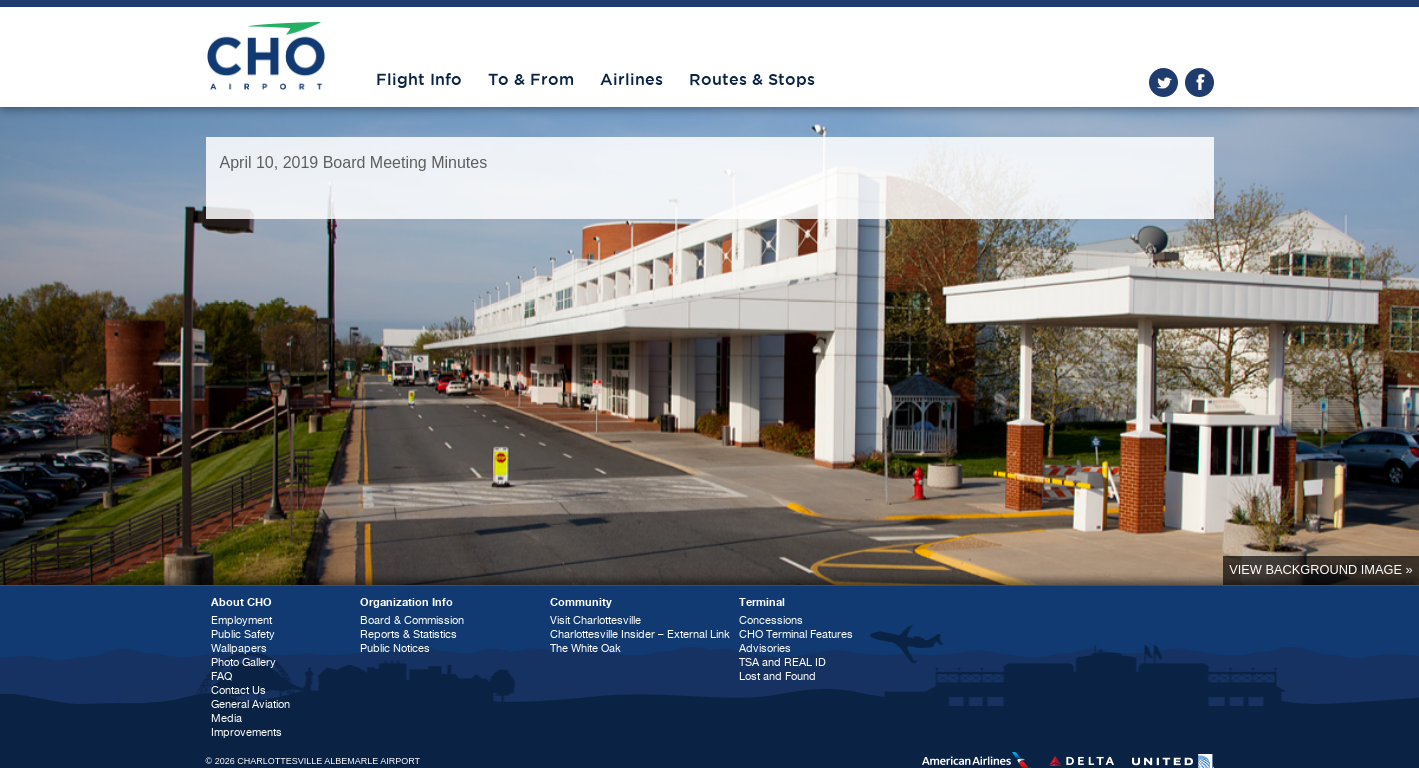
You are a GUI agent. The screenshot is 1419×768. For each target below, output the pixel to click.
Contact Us (238, 690)
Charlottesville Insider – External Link (640, 634)
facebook (1199, 82)
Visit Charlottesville (595, 620)
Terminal (762, 602)
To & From (531, 80)
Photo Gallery (243, 662)
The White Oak (585, 648)
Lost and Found (777, 676)
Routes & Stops (752, 80)
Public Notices (395, 648)
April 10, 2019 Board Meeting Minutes (354, 162)
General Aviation (250, 704)
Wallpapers (239, 648)
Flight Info (419, 80)
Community (581, 602)
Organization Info (406, 602)
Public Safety (243, 634)
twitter (1163, 82)
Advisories (765, 648)
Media (226, 718)
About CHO (241, 602)
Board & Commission (412, 620)
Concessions (771, 620)
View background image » (1320, 569)
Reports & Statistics (408, 634)
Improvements (246, 732)
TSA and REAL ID (782, 662)
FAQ (221, 676)
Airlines (631, 80)
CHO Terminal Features (796, 634)
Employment (241, 620)
